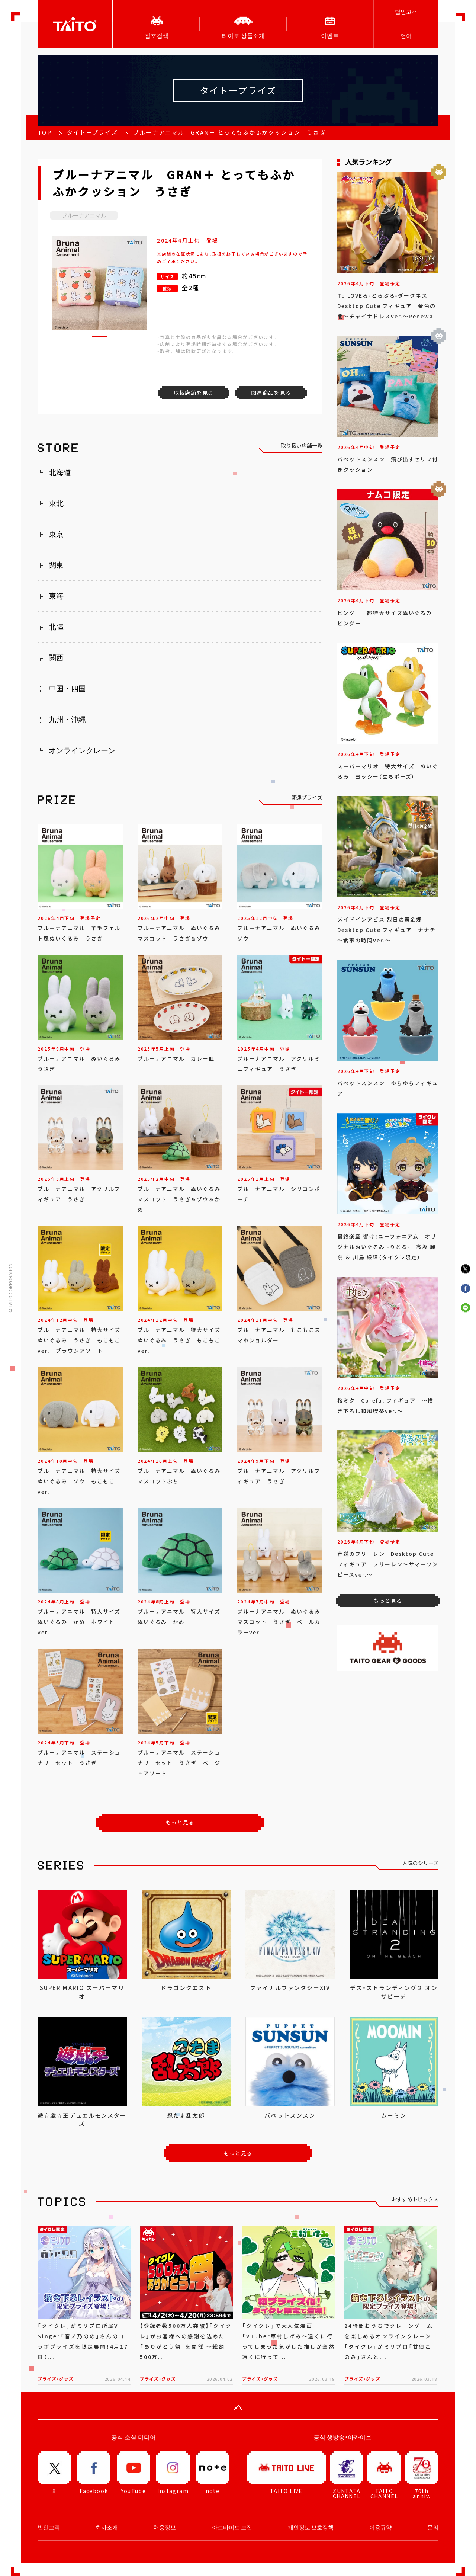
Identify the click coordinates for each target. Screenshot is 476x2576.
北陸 (56, 627)
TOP (45, 132)
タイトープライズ (92, 132)
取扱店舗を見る (194, 392)
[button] (99, 336)
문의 (432, 2527)
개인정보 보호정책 (311, 2527)
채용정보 (165, 2527)
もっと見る (180, 1822)
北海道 (60, 472)
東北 (56, 503)
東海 (56, 596)
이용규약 (380, 2527)
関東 (56, 565)
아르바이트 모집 (232, 2527)
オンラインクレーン (82, 750)
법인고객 (406, 11)
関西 (56, 658)
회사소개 (107, 2527)
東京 (56, 534)
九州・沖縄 (67, 719)
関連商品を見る (271, 392)
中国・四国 (67, 689)
